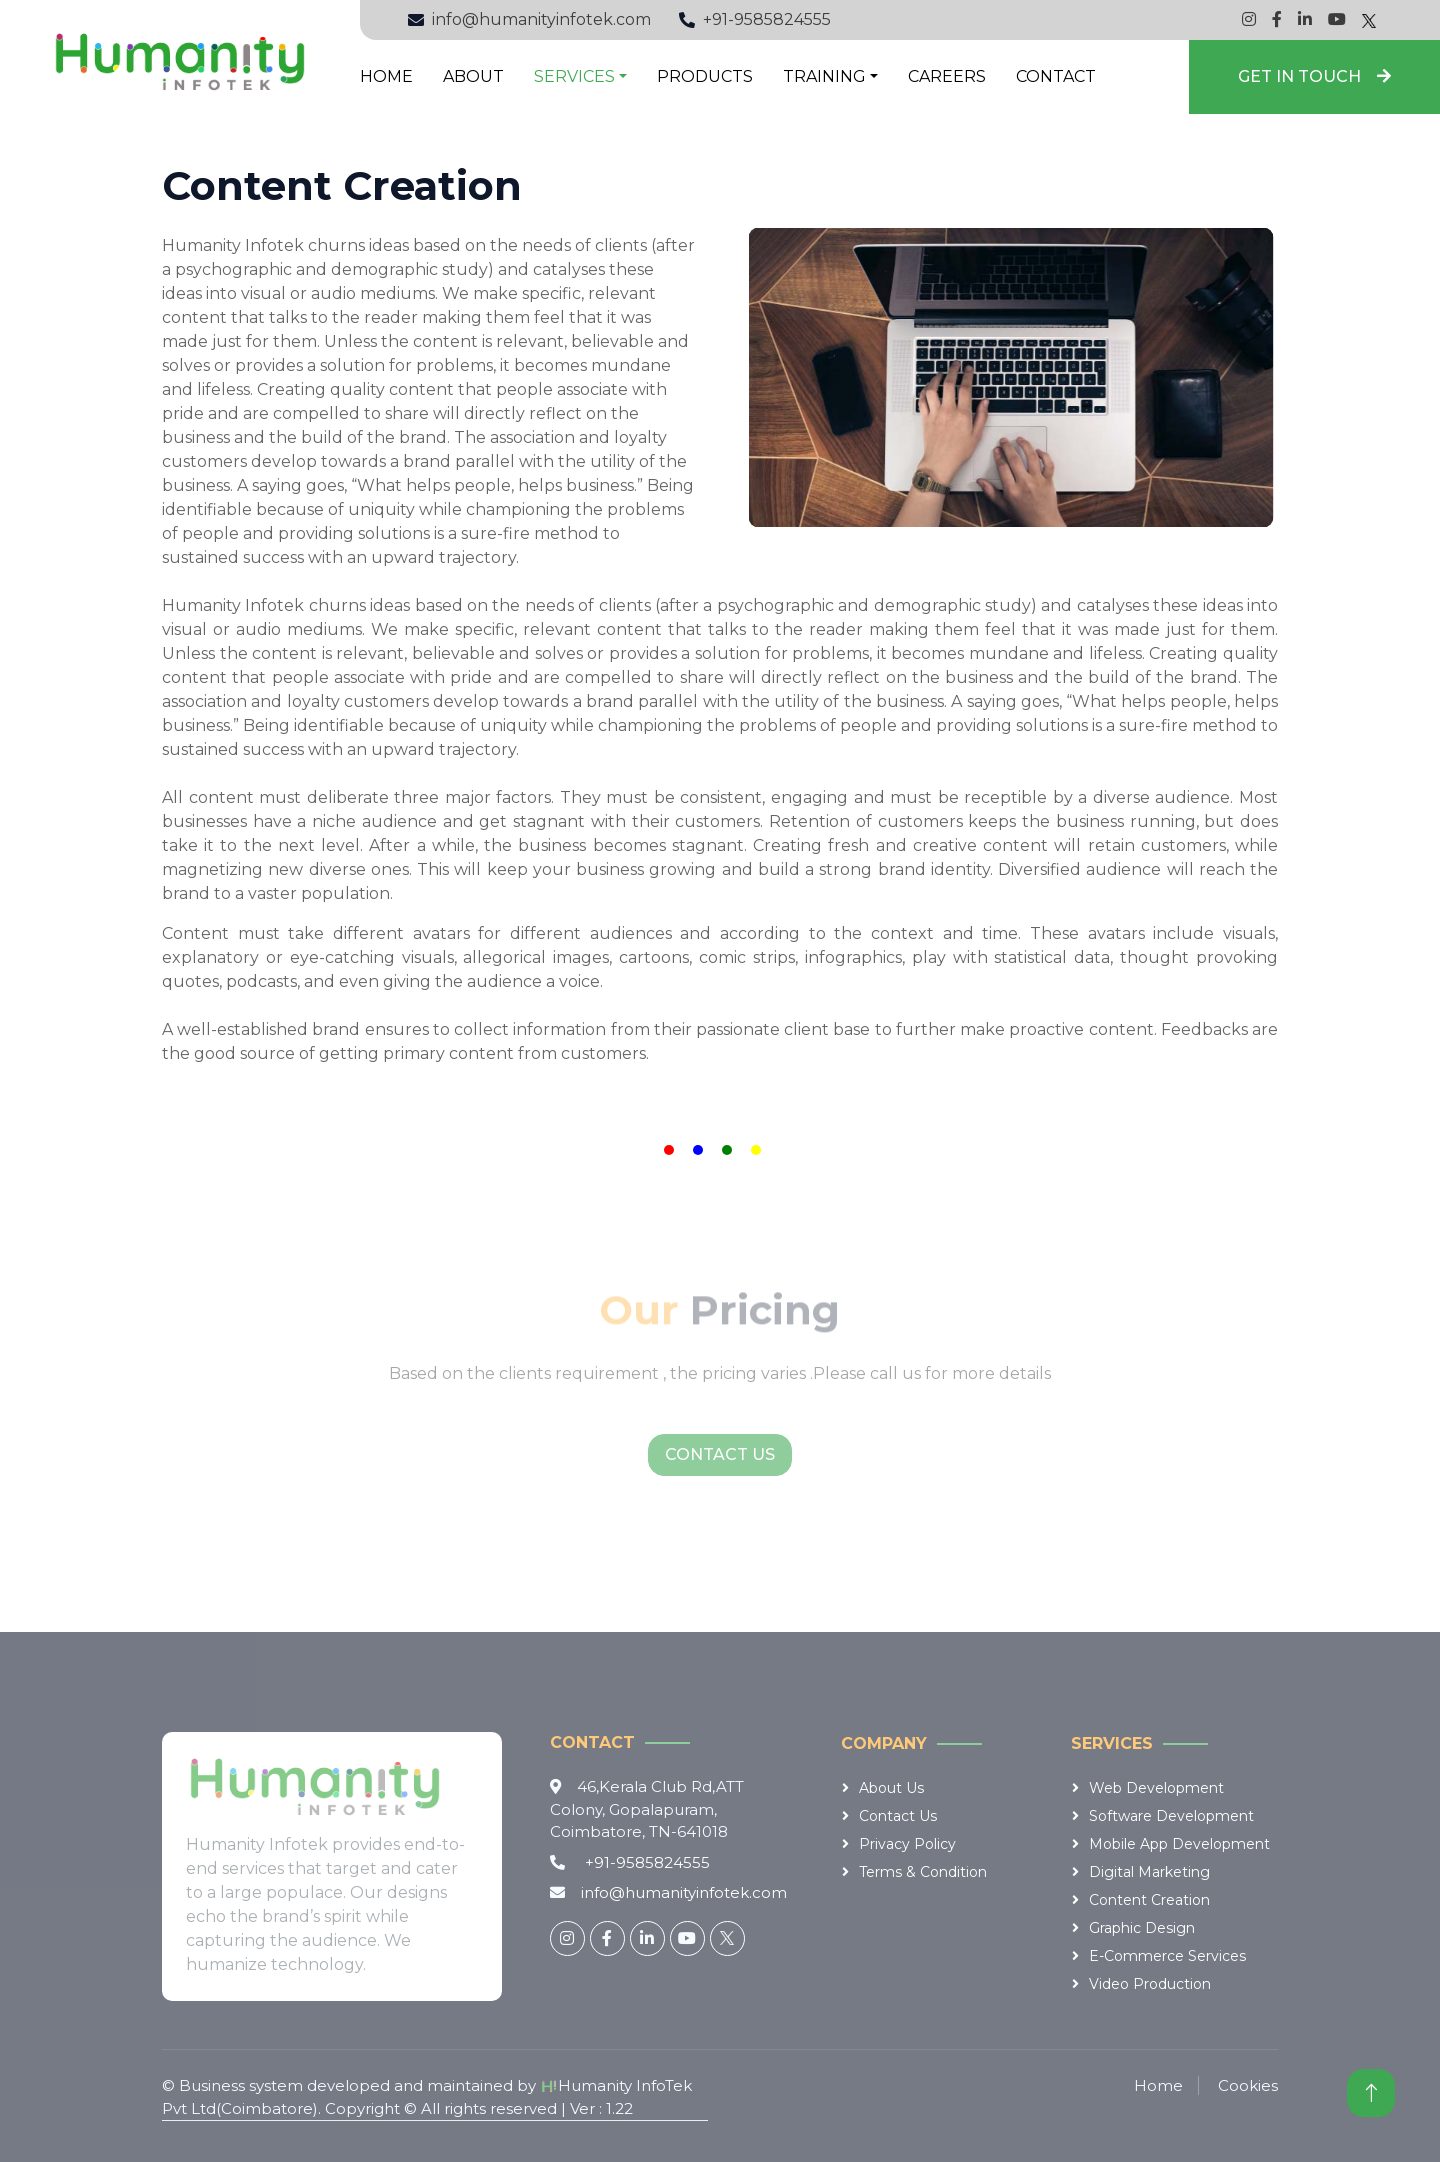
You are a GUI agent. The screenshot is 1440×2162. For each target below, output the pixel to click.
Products (705, 76)
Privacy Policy (907, 1844)
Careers (947, 76)
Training (824, 76)
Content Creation (1149, 1900)
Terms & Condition (923, 1872)
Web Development (1156, 1788)
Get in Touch (1314, 76)
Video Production (1150, 1984)
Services (574, 76)
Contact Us (720, 1454)
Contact (1056, 76)
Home (386, 76)
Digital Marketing (1149, 1872)
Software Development (1171, 1816)
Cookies (1248, 2085)
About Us (891, 1788)
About (473, 76)
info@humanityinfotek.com (541, 19)
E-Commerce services (1167, 1956)
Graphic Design (1142, 1928)
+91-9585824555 (767, 19)
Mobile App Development (1179, 1844)
